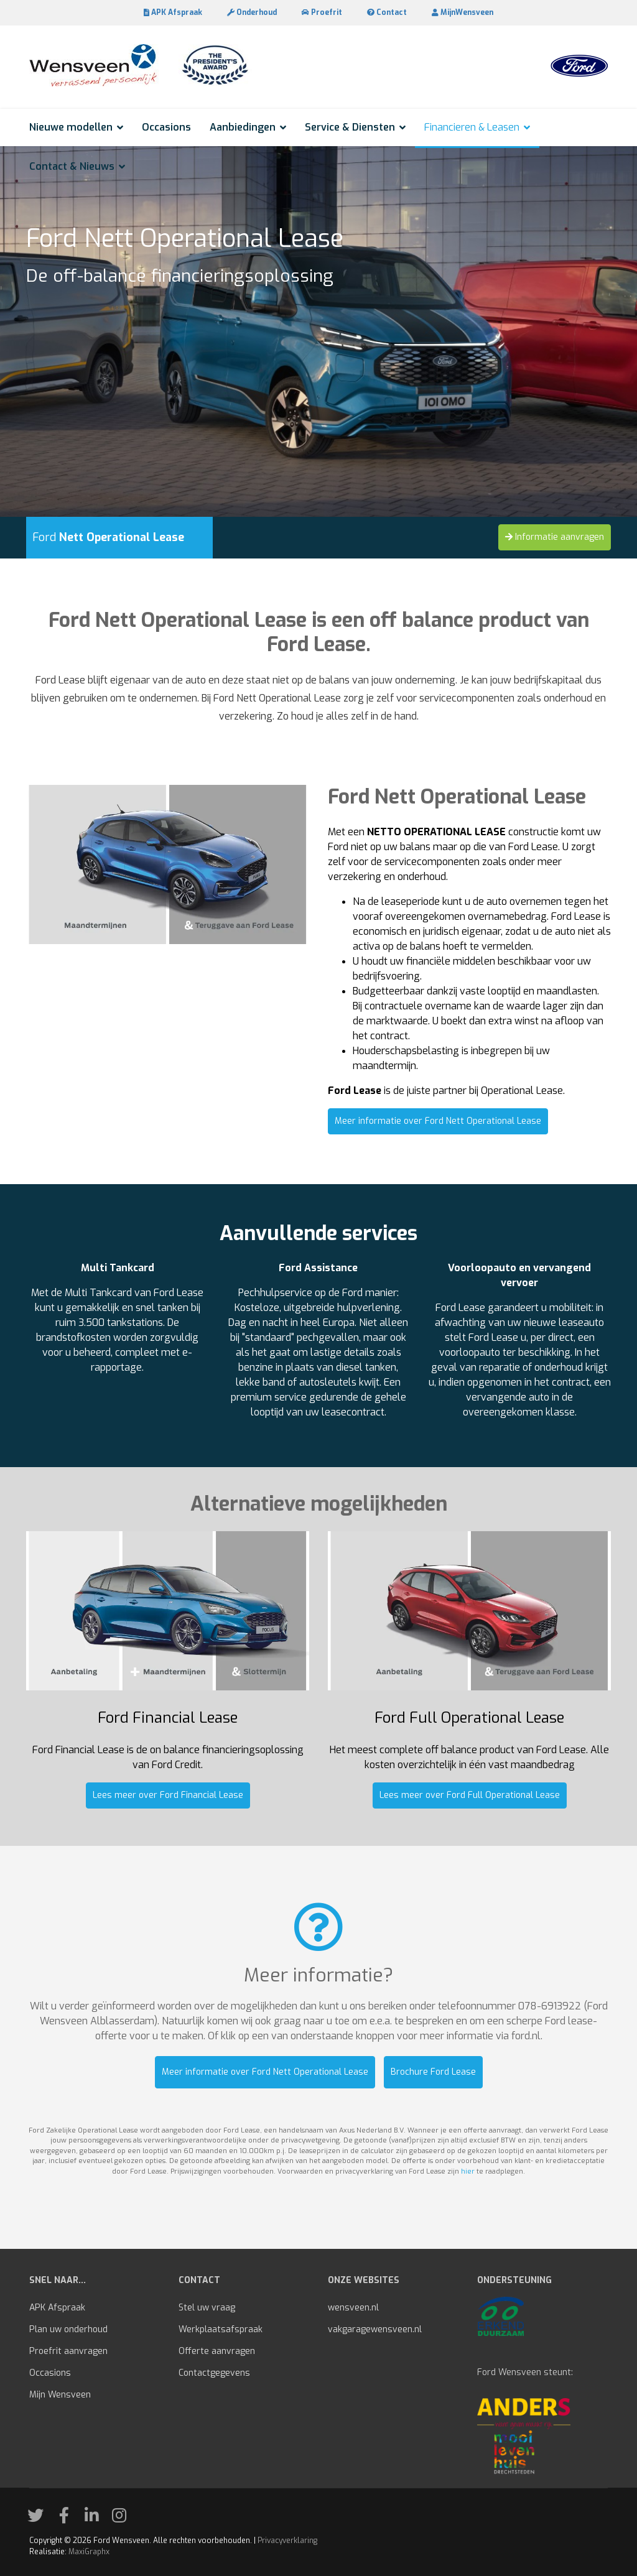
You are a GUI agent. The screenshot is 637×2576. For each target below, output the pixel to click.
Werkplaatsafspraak (221, 2329)
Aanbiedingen (243, 127)
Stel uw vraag (207, 2308)
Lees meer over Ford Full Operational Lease (469, 1795)
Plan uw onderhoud (68, 2329)
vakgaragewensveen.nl (375, 2329)
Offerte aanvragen (217, 2351)
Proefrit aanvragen (68, 2351)
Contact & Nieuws (71, 166)
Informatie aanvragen (554, 537)
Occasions (166, 127)
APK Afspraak (173, 12)
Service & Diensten (350, 127)
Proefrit (322, 12)
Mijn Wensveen (60, 2395)
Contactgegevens (214, 2373)
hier (468, 2171)
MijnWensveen (462, 12)
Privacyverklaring (287, 2541)
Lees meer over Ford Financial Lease (168, 1795)
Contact (387, 12)
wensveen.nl (353, 2308)
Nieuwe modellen (71, 127)
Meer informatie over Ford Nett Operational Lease (438, 1121)
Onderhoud (252, 12)
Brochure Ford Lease (433, 2072)
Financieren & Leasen (471, 127)
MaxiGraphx (88, 2552)
